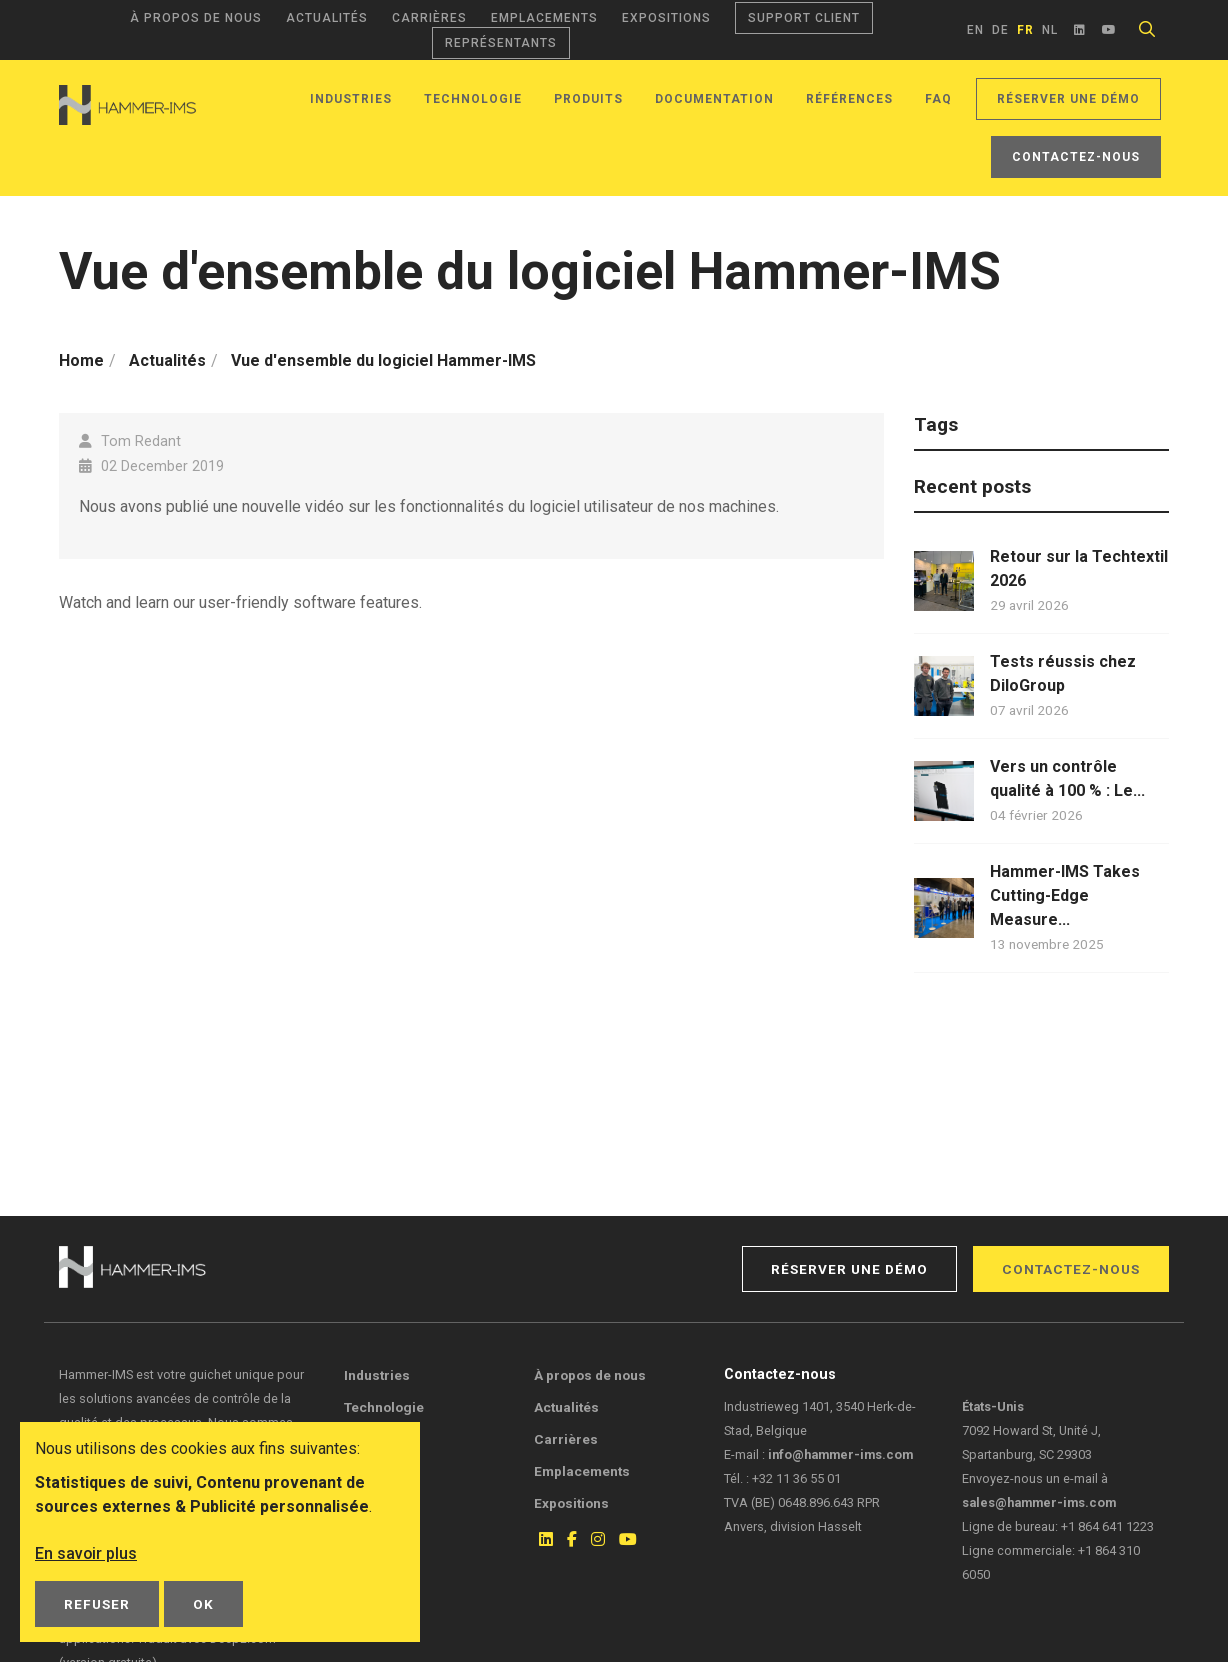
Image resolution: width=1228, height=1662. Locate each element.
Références (849, 99)
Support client (804, 18)
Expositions (666, 18)
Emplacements (544, 18)
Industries (351, 99)
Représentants (501, 43)
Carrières (429, 18)
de (1000, 30)
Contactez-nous (1076, 157)
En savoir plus (86, 1553)
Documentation (714, 99)
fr (1025, 30)
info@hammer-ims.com (840, 1454)
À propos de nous (196, 18)
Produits (588, 99)
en (975, 30)
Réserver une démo (1068, 99)
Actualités (327, 18)
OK (203, 1604)
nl (1050, 30)
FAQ (938, 99)
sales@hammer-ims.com (1039, 1502)
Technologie (473, 99)
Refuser (97, 1604)
